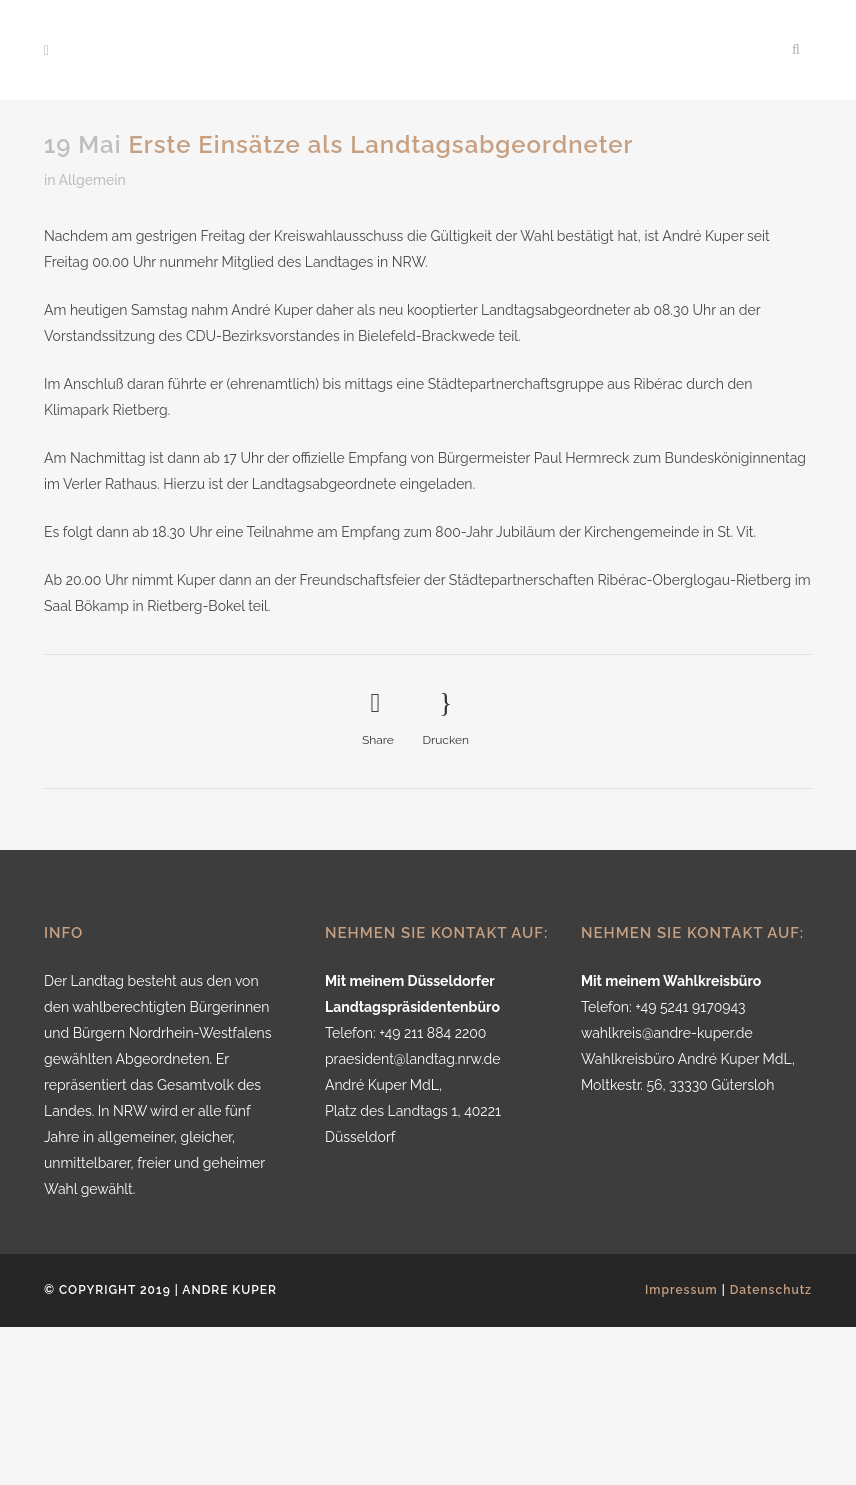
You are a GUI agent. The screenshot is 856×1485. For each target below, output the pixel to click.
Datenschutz (771, 1290)
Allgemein (92, 180)
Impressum (681, 1290)
